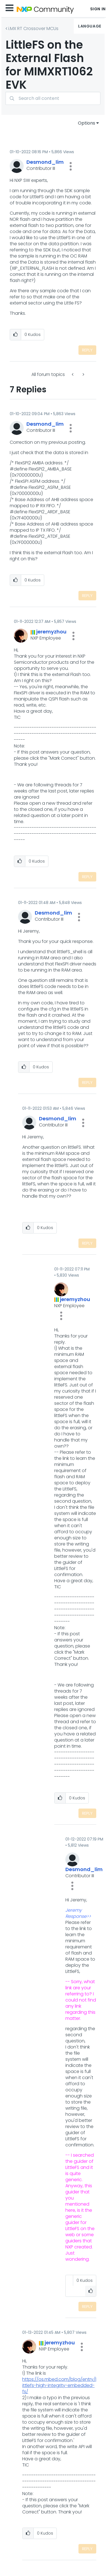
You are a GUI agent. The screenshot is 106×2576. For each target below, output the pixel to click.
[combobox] (53, 98)
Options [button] (86, 123)
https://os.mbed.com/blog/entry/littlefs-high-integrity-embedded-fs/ (59, 2385)
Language (89, 26)
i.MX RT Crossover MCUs (33, 28)
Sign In (98, 9)
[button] (71, 166)
